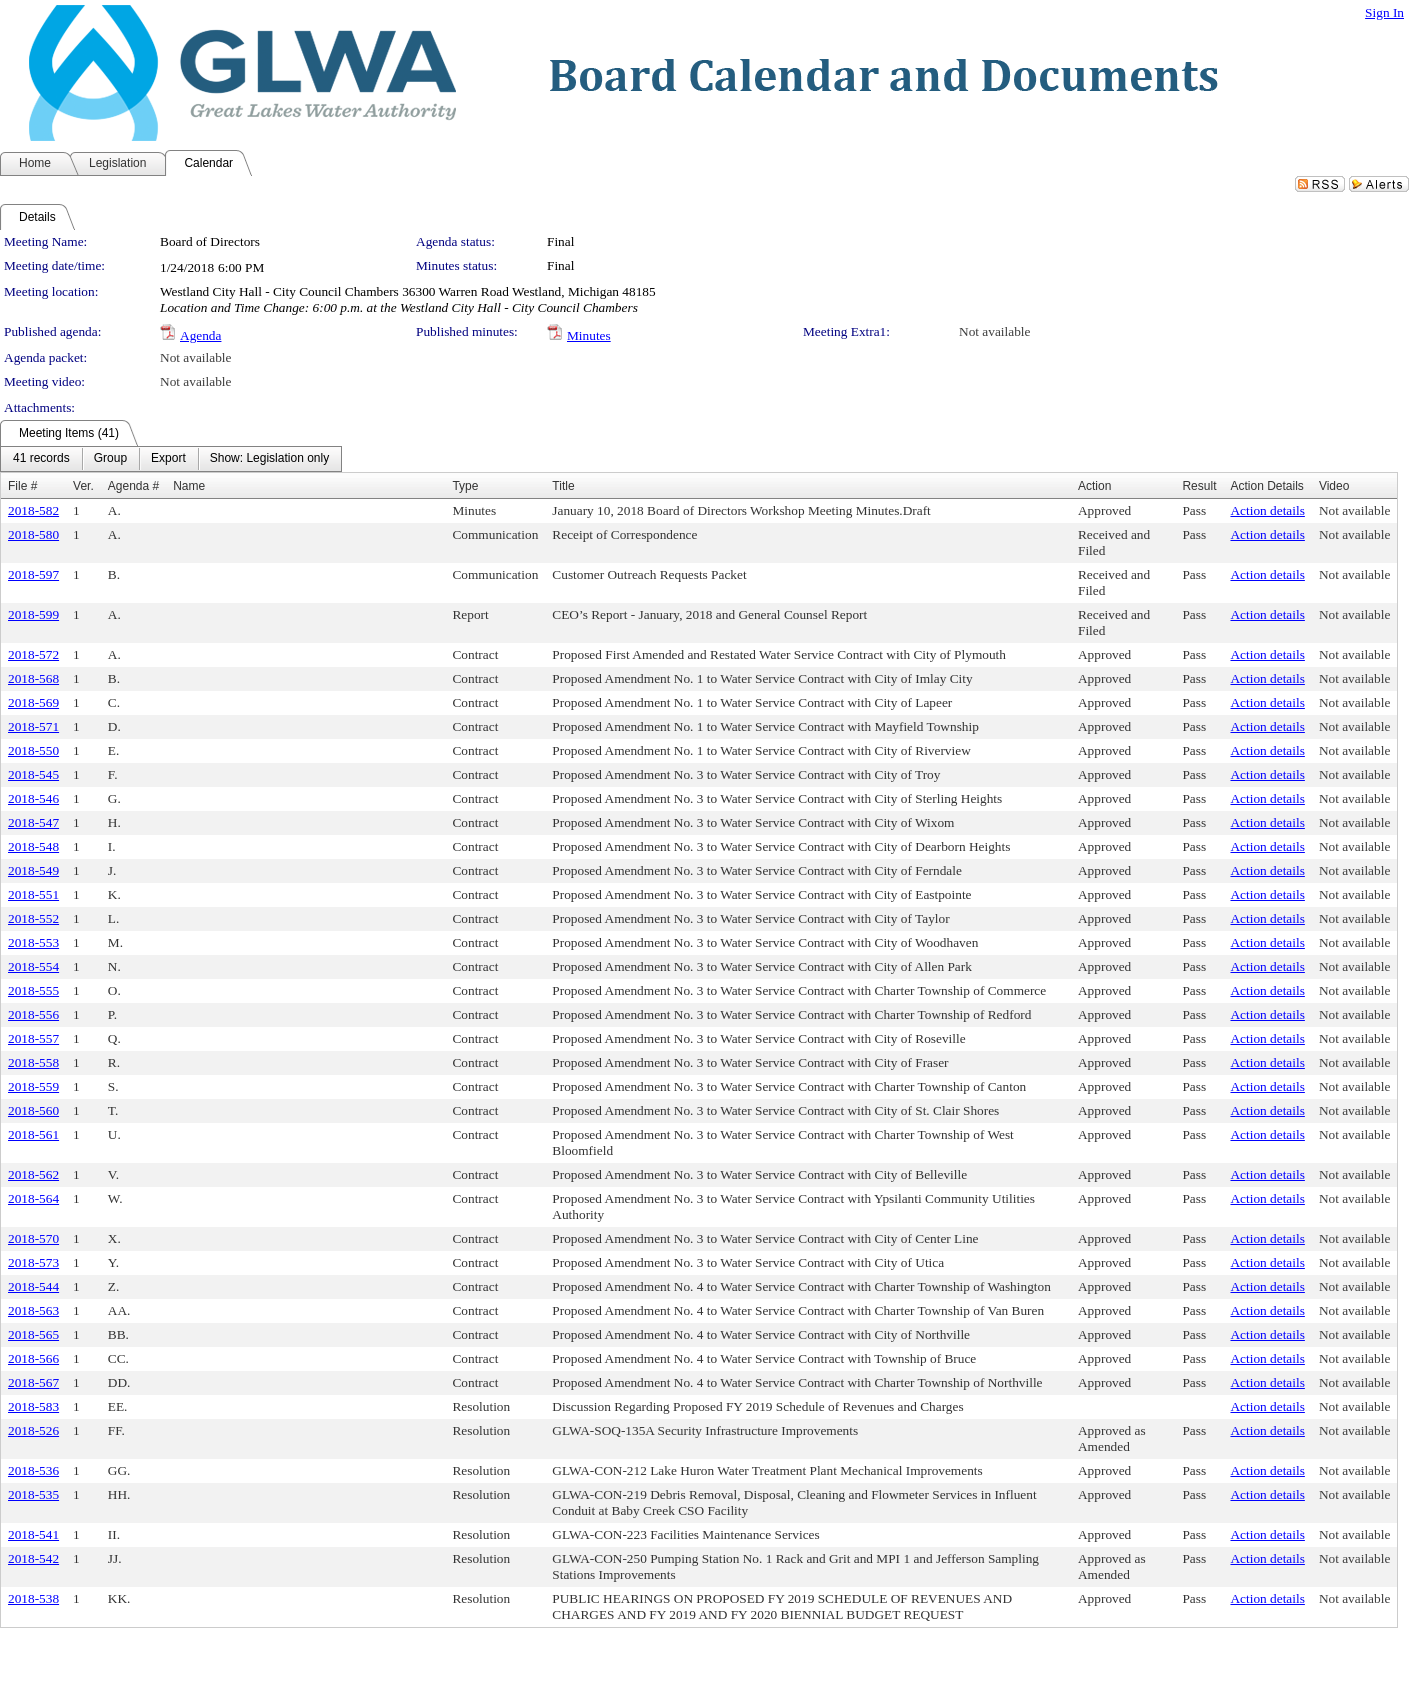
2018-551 (33, 894)
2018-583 (33, 1406)
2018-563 (33, 1310)
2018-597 (33, 574)
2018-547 (33, 822)
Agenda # (133, 486)
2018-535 (33, 1494)
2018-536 (33, 1470)
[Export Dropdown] (168, 459)
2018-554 (33, 966)
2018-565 (33, 1334)
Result (1199, 486)
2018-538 (33, 1598)
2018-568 (33, 678)
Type (465, 486)
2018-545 (33, 774)
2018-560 (33, 1110)
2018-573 (33, 1262)
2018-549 (33, 870)
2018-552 (33, 918)
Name (189, 486)
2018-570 (33, 1238)
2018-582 (33, 510)
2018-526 (33, 1430)
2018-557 (33, 1038)
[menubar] (171, 459)
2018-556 (33, 1014)
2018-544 (33, 1286)
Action (1094, 486)
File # (22, 486)
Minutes (589, 335)
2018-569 (33, 702)
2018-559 (33, 1086)
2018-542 (33, 1558)
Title (563, 486)
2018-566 (33, 1358)
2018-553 (33, 942)
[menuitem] (41, 459)
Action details (1267, 510)
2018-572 (33, 654)
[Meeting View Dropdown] (269, 459)
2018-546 (33, 798)
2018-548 (33, 846)
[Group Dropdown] (110, 459)
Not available (994, 331)
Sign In (1384, 12)
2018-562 (33, 1174)
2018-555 (33, 990)
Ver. (83, 486)
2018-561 (33, 1134)
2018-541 (33, 1534)
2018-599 (33, 614)
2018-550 (33, 750)
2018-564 (33, 1198)
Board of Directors (210, 241)
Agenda (200, 335)
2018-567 (33, 1382)
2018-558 (33, 1062)
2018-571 (33, 726)
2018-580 (33, 534)
